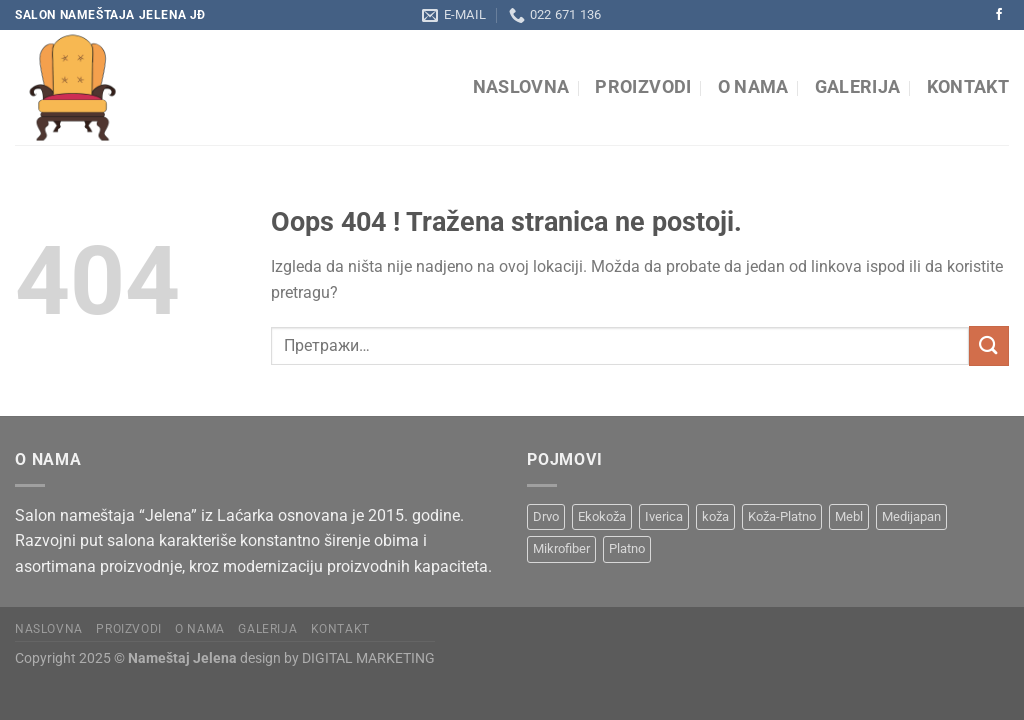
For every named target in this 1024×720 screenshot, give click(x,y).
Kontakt (968, 87)
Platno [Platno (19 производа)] (627, 548)
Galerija (858, 87)
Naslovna (521, 87)
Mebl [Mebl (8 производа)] (849, 516)
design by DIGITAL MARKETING (336, 658)
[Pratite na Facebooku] (999, 15)
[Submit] (989, 345)
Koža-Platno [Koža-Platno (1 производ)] (782, 516)
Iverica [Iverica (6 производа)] (664, 516)
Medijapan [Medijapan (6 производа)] (911, 516)
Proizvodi (643, 87)
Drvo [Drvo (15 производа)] (546, 516)
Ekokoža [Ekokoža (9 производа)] (602, 516)
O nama (753, 87)
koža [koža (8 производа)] (715, 516)
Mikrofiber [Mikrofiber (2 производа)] (561, 548)
